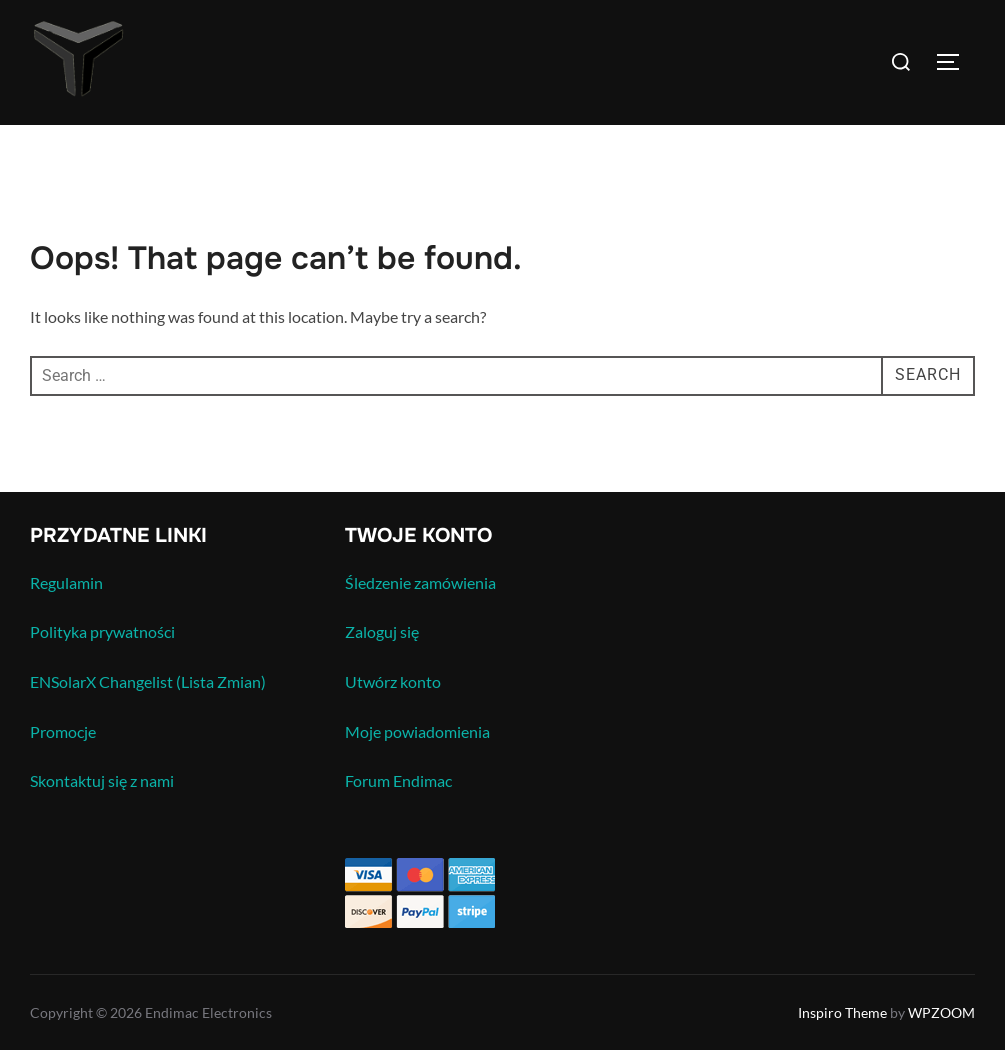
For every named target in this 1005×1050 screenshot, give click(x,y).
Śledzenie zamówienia (420, 582)
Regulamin (66, 582)
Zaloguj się (382, 631)
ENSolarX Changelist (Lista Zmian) (148, 681)
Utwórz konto (393, 681)
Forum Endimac (398, 780)
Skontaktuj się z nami (102, 780)
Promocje (63, 731)
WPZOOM (941, 1012)
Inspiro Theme (842, 1012)
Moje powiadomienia (417, 731)
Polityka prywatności (102, 631)
